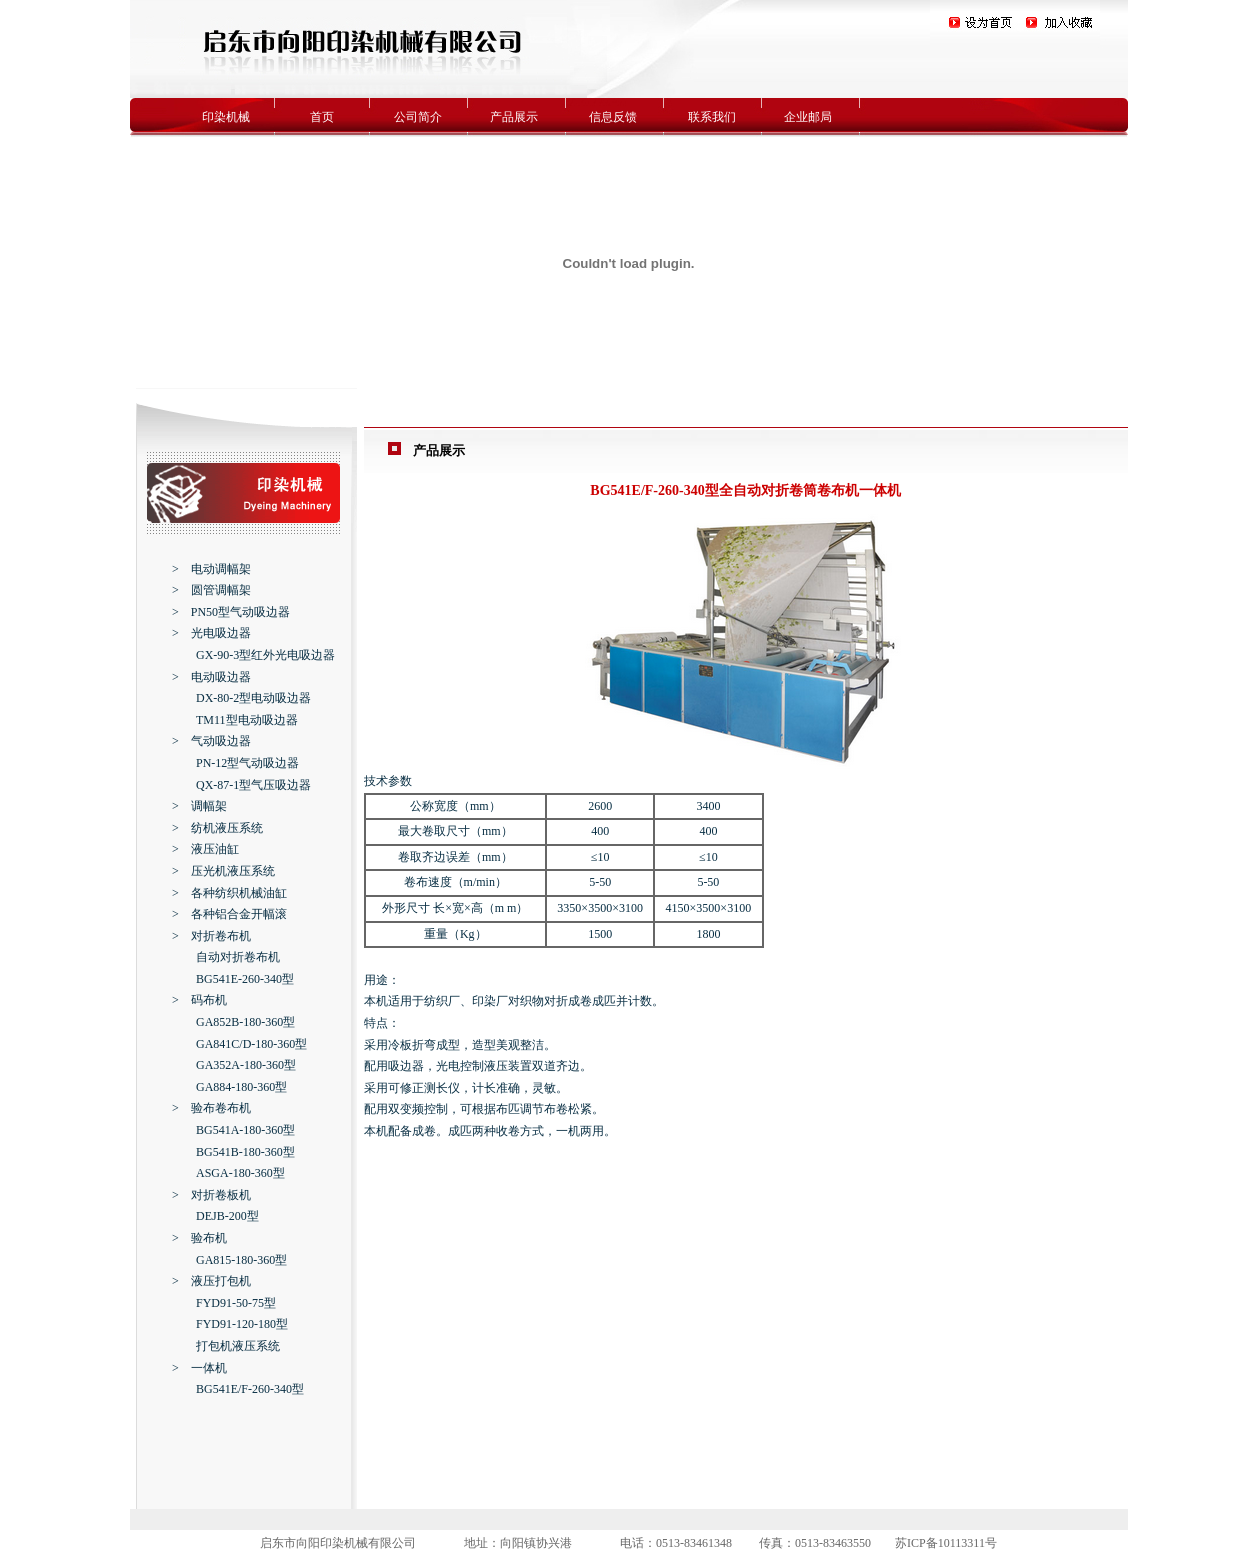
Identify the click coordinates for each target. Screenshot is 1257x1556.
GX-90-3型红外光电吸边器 (265, 655)
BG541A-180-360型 (245, 1130)
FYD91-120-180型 (242, 1324)
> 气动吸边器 (211, 741)
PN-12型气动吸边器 (247, 763)
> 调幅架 (199, 806)
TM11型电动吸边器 (247, 720)
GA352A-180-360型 (246, 1065)
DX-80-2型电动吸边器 (253, 698)
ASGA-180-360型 (240, 1173)
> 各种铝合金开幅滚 (229, 914)
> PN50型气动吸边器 (231, 612)
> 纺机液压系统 (217, 828)
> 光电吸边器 (211, 633)
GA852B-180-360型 (245, 1022)
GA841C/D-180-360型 (251, 1044)
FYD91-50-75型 (236, 1303)
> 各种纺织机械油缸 (229, 893)
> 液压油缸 (205, 849)
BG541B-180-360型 (245, 1152)
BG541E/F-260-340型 (250, 1389)
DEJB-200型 (227, 1216)
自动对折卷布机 (238, 957)
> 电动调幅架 (211, 569)
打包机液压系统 (238, 1346)
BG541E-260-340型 (245, 979)
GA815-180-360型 (241, 1260)
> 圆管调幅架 (211, 590)
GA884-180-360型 (241, 1087)
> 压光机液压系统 (223, 871)
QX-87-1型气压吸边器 (253, 785)
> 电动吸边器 (211, 677)
